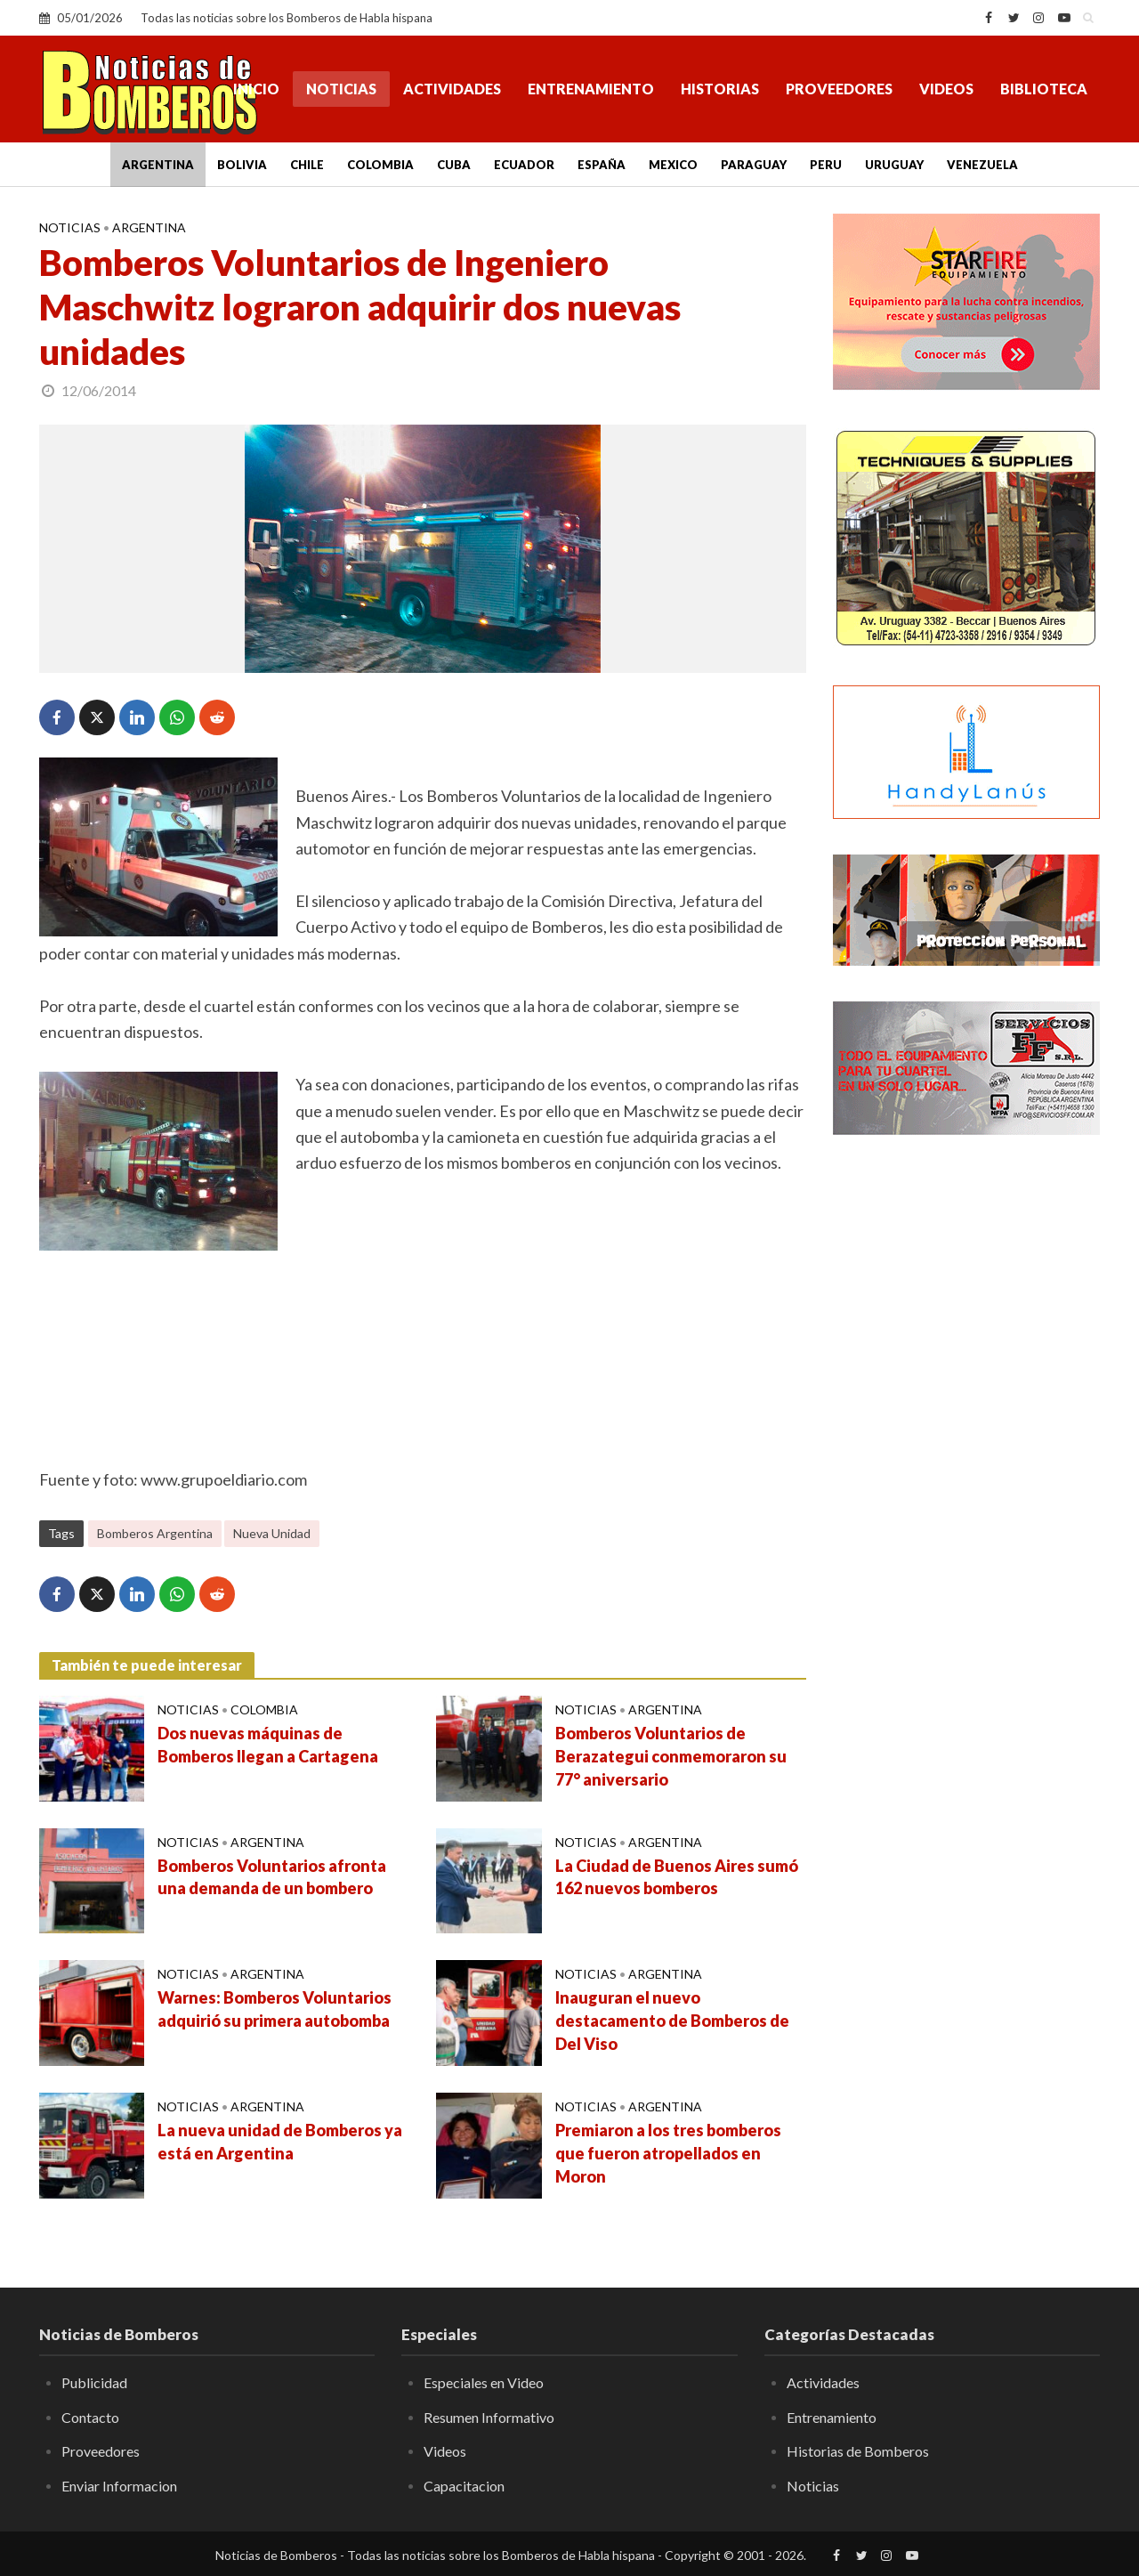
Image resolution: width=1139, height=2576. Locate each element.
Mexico (673, 165)
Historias (720, 88)
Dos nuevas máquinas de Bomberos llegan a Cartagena (268, 1744)
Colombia (380, 165)
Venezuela (982, 165)
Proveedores (839, 88)
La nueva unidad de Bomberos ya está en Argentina (280, 2141)
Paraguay (754, 165)
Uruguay (894, 165)
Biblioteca (1043, 88)
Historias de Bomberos (858, 2450)
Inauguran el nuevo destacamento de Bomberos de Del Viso (672, 2021)
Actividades (452, 88)
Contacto (90, 2417)
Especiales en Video (484, 2382)
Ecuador (524, 165)
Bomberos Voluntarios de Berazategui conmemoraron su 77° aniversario (671, 1756)
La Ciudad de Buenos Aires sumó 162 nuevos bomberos (676, 1877)
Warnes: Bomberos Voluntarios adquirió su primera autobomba (275, 2009)
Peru (826, 165)
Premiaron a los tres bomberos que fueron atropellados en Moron (668, 2153)
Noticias (341, 88)
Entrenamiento (591, 88)
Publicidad (94, 2382)
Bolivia (242, 165)
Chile (307, 165)
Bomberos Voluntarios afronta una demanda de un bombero (272, 1877)
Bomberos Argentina (155, 1533)
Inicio (256, 88)
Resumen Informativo (489, 2417)
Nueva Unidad (272, 1533)
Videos (946, 88)
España (602, 165)
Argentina (158, 165)
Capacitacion (464, 2485)
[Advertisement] (966, 1438)
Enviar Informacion (119, 2485)
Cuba (454, 165)
